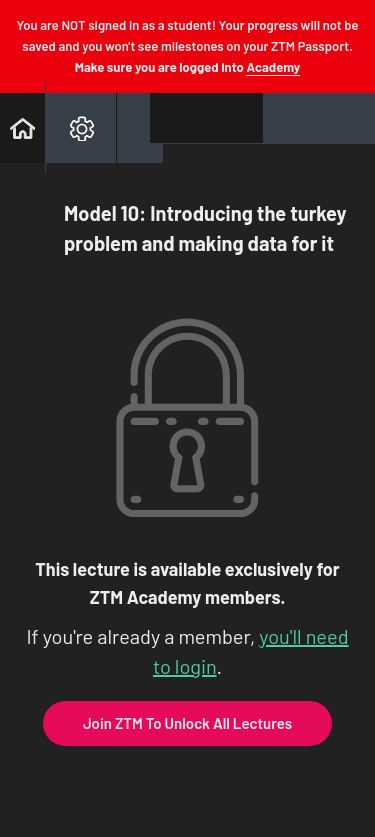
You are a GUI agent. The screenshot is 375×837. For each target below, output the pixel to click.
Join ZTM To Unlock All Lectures (187, 723)
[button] (22, 128)
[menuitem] (80, 128)
